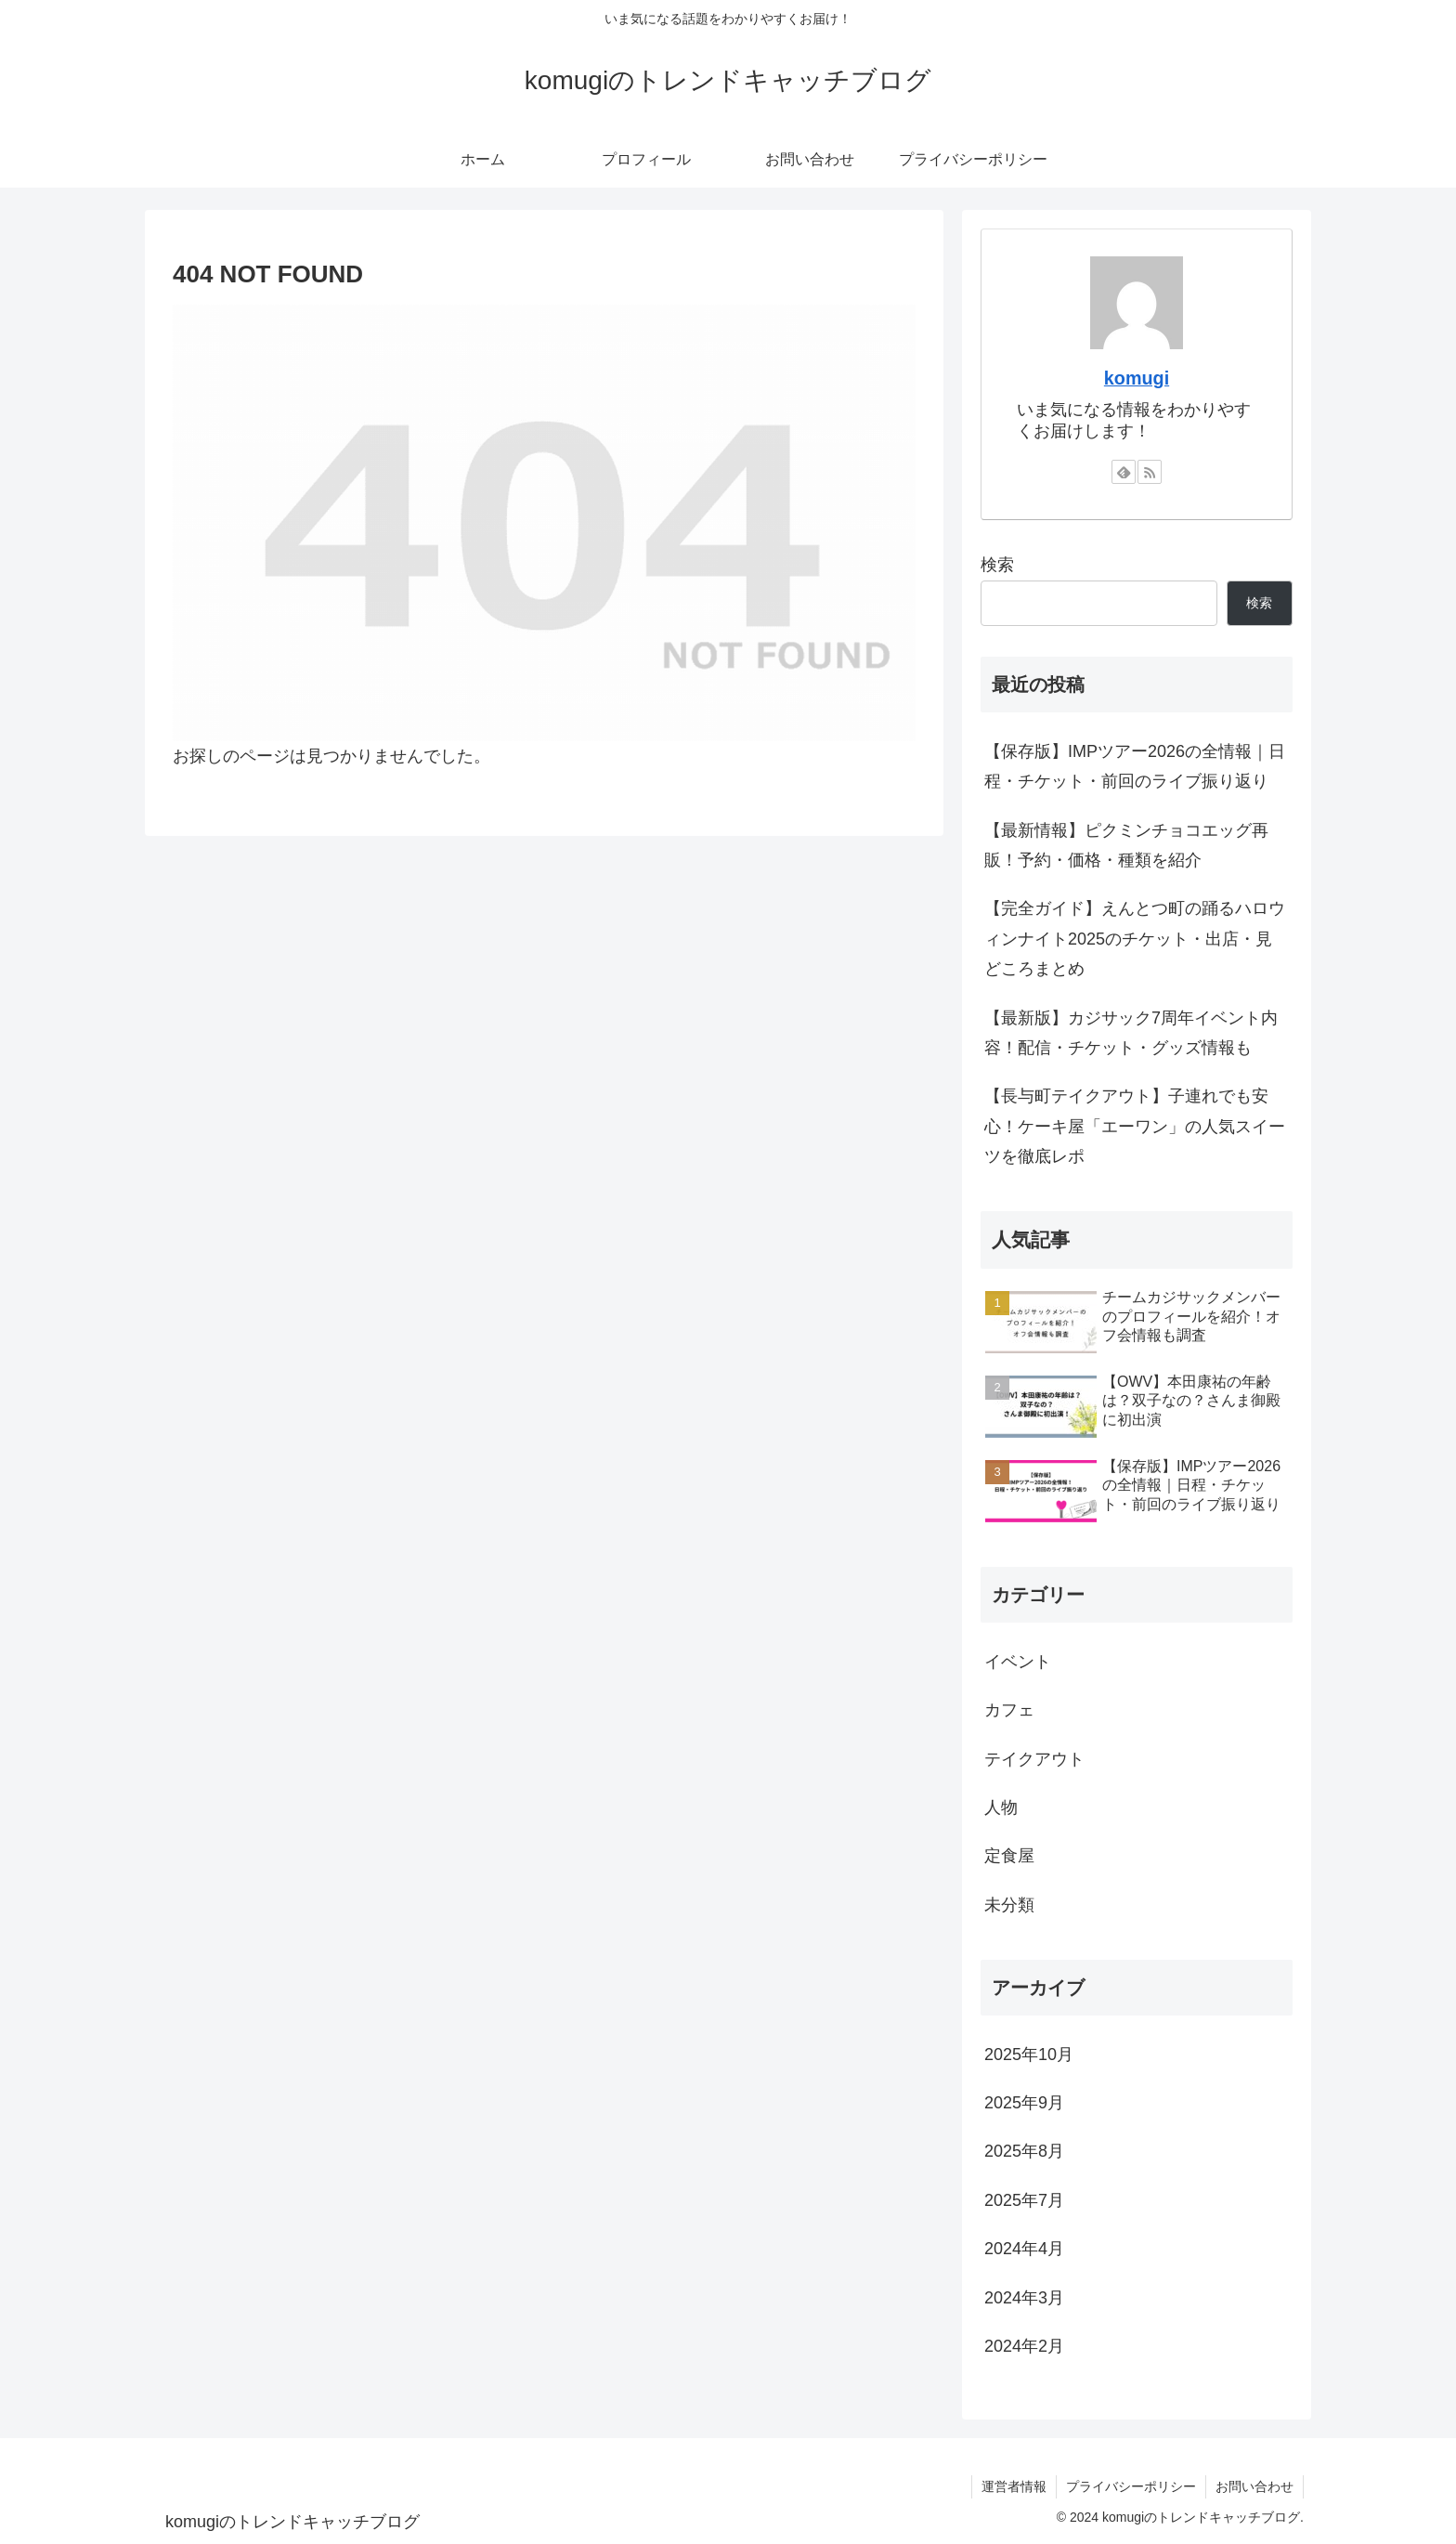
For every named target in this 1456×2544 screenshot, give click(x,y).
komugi (1136, 378)
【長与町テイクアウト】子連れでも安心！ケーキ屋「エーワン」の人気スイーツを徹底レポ (1134, 1126)
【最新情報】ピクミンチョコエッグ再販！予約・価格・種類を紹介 (1126, 845)
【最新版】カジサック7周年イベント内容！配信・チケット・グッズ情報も (1131, 1033)
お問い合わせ (1255, 2486)
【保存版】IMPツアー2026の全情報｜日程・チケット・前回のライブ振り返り (1134, 766)
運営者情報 (1014, 2486)
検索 (997, 564)
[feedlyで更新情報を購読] (1124, 472)
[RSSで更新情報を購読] (1150, 472)
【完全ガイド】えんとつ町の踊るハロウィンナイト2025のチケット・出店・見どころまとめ (1134, 938)
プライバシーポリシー (1131, 2486)
